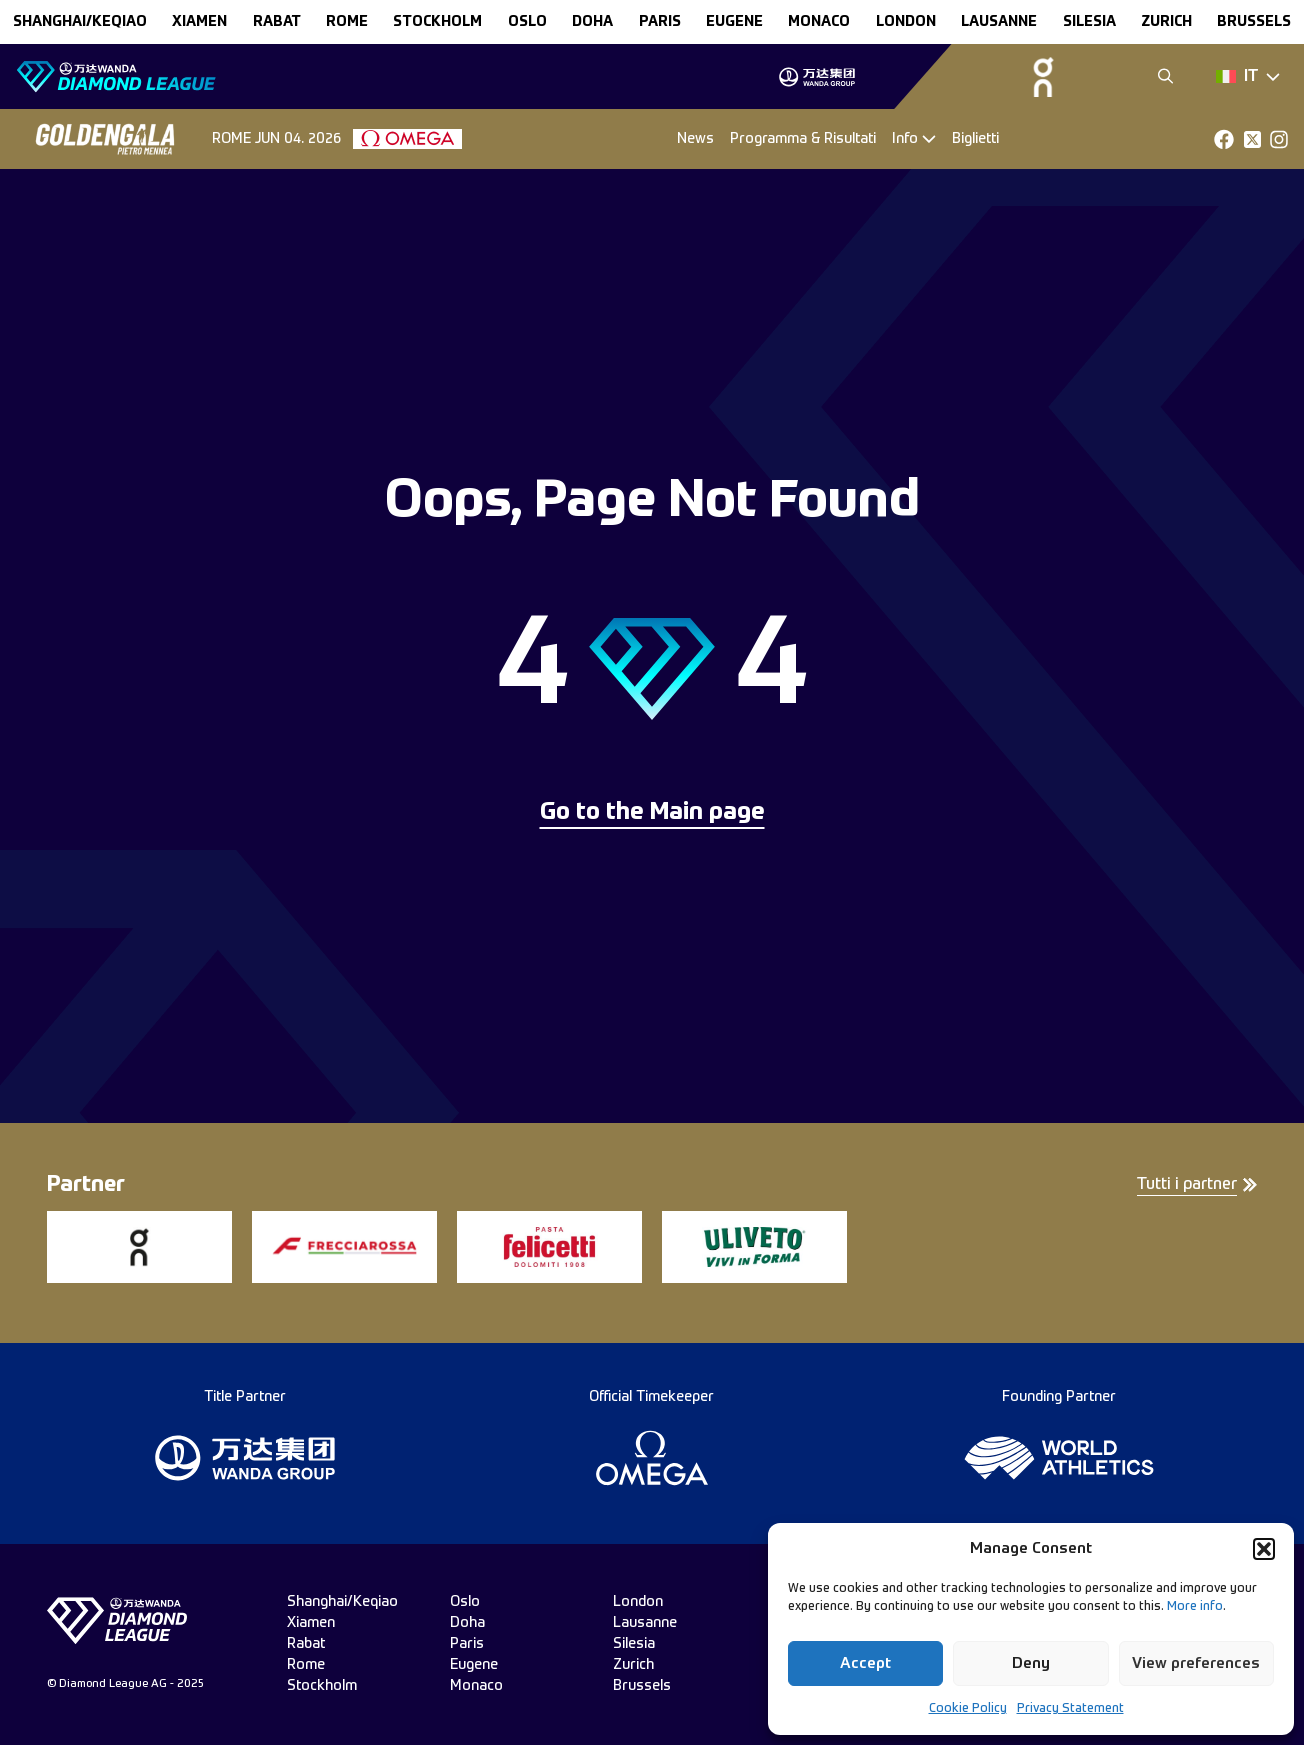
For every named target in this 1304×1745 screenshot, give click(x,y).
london (906, 22)
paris (660, 22)
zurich (1166, 22)
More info (1195, 1607)
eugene (734, 22)
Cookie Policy (968, 1709)
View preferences (1196, 1663)
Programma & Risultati (803, 139)
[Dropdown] (1248, 77)
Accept (865, 1663)
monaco (819, 22)
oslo (527, 22)
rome (347, 22)
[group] (816, 77)
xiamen (199, 22)
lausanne (999, 22)
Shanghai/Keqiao (80, 22)
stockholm (437, 22)
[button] (1264, 1549)
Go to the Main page (652, 813)
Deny (1031, 1663)
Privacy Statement (1070, 1709)
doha (592, 22)
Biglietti (975, 139)
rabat (277, 22)
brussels (1254, 22)
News (695, 139)
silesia (1089, 22)
